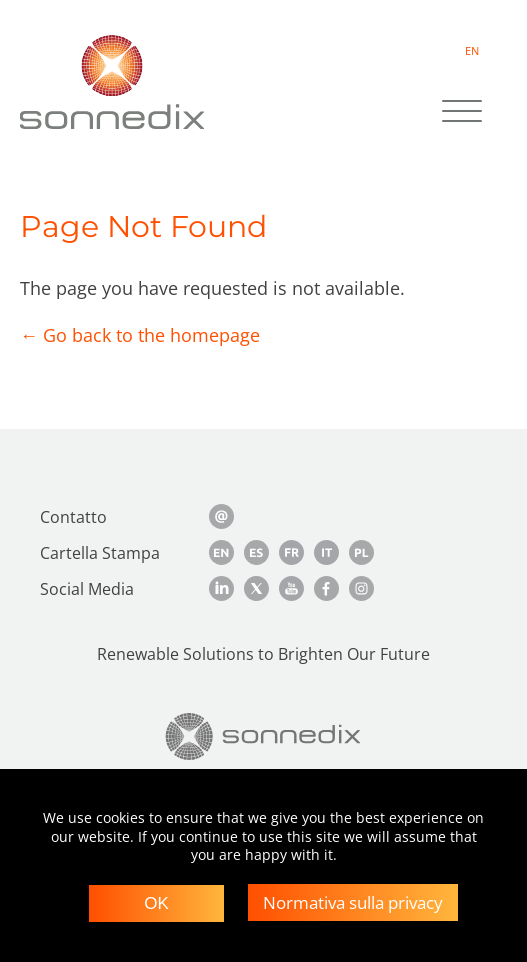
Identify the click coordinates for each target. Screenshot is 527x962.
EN (472, 50)
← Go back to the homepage (140, 335)
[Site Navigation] (462, 113)
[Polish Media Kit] (361, 552)
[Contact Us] (221, 516)
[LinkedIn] (221, 588)
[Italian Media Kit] (326, 552)
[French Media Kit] (291, 552)
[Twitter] (256, 588)
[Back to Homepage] (263, 736)
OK (156, 903)
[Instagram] (361, 588)
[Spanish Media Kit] (256, 552)
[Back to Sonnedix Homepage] (112, 82)
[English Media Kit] (221, 552)
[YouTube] (291, 588)
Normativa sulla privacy (353, 902)
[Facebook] (326, 588)
